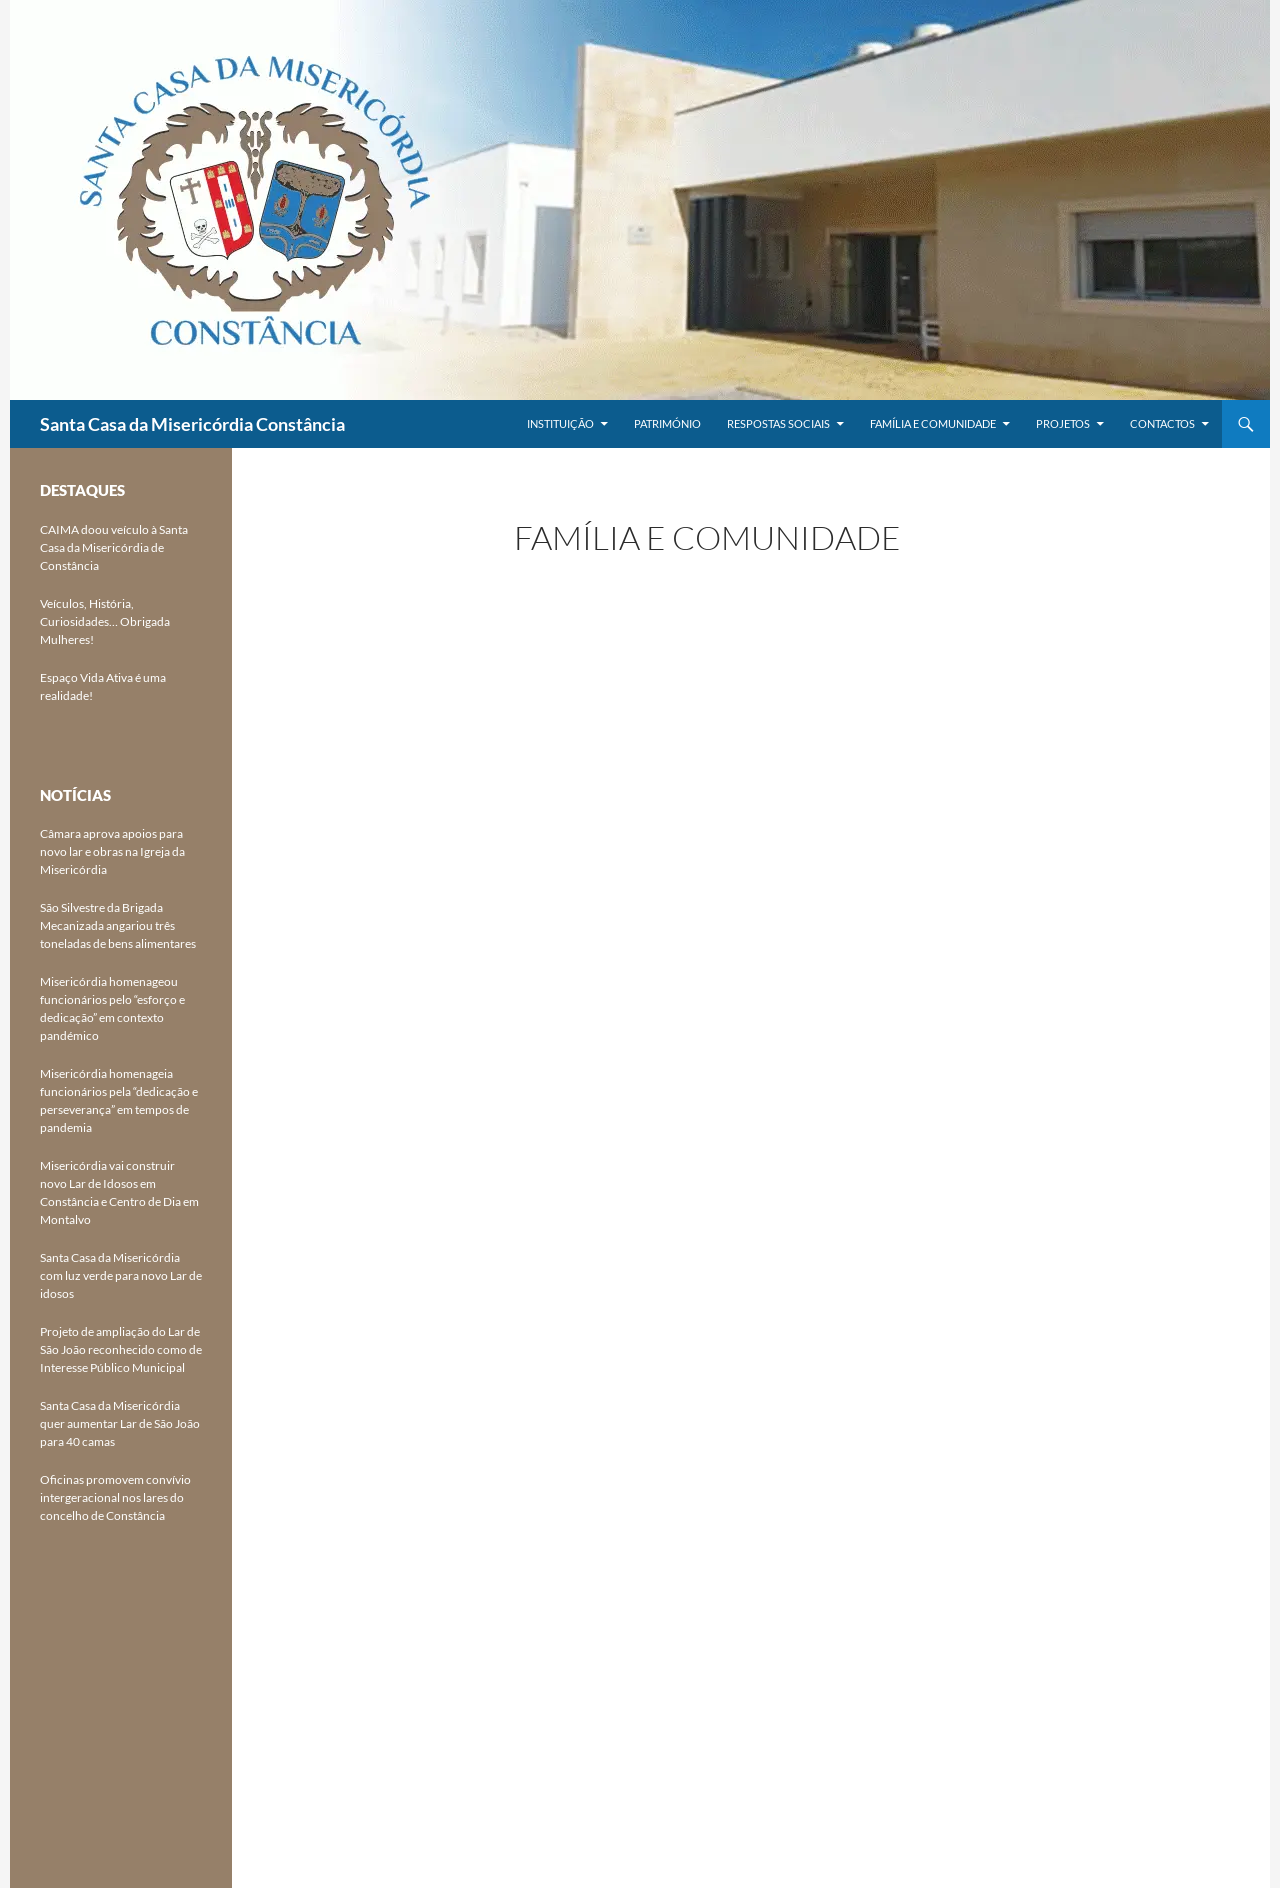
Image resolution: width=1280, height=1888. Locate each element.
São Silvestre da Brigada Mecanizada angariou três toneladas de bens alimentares (118, 925)
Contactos (1162, 423)
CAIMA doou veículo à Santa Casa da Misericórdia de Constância (114, 547)
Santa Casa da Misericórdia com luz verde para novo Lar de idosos (121, 1275)
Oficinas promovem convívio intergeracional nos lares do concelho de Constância (115, 1497)
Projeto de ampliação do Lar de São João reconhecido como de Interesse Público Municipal (121, 1349)
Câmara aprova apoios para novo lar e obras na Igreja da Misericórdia (112, 851)
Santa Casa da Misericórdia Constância (192, 424)
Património (667, 423)
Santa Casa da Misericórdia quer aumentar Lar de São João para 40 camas (120, 1423)
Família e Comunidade (933, 423)
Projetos (1063, 423)
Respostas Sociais (778, 423)
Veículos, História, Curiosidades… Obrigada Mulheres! (105, 621)
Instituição (560, 423)
